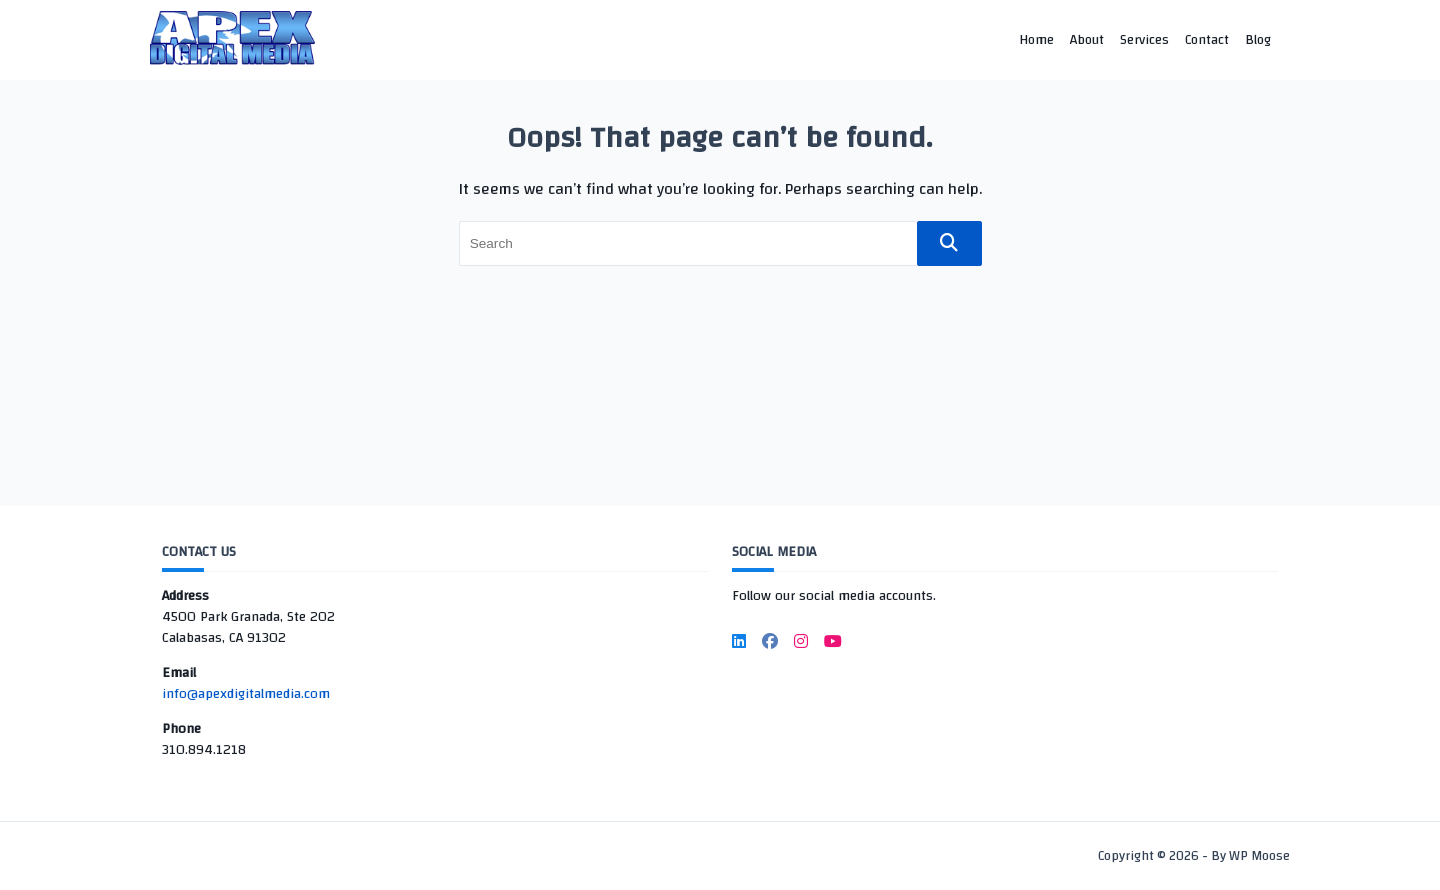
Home (1036, 39)
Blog (1258, 39)
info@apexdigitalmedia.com (246, 694)
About (1087, 39)
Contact (1207, 39)
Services (1144, 39)
